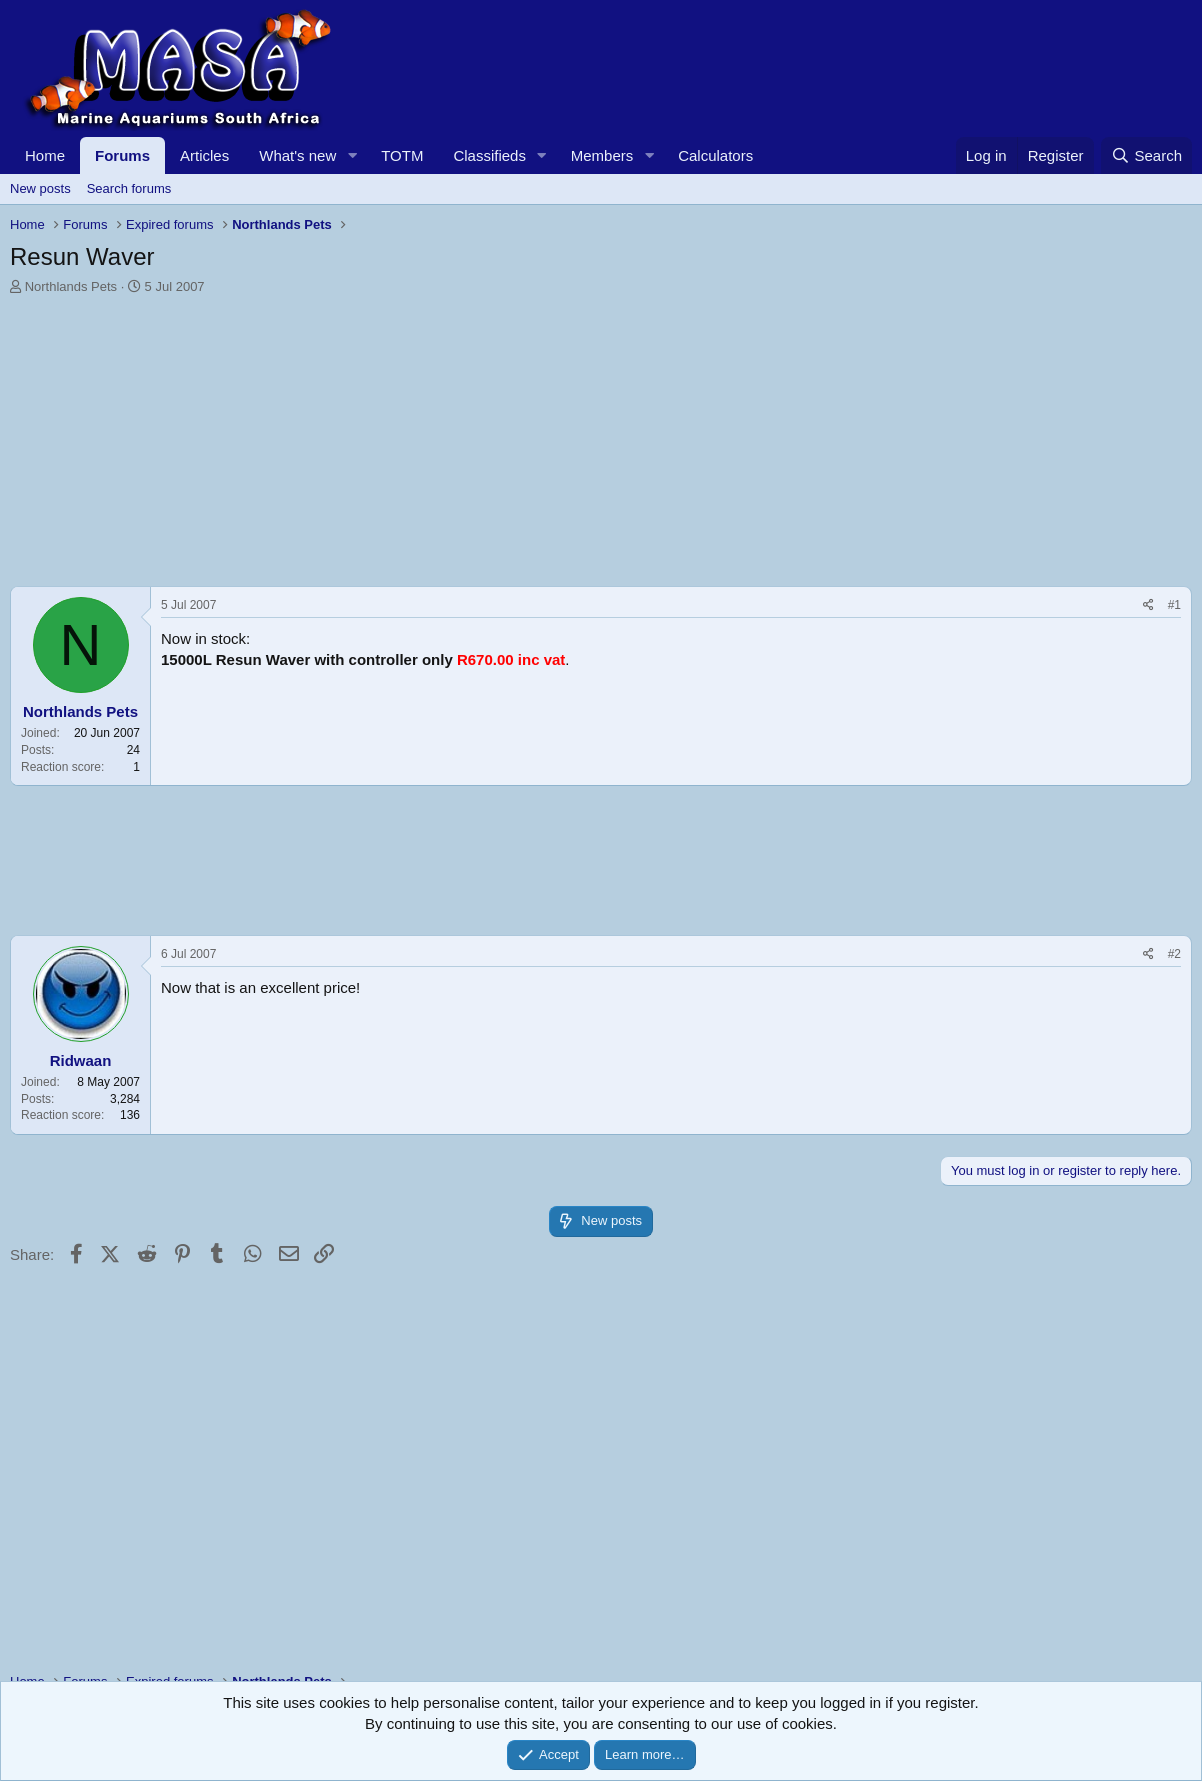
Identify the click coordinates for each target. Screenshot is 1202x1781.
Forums (122, 155)
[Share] (1148, 605)
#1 (1174, 605)
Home (45, 155)
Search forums (129, 188)
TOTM (402, 155)
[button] (352, 155)
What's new (297, 155)
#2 (1174, 954)
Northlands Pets (71, 286)
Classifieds (489, 155)
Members (602, 155)
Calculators (715, 155)
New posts (40, 188)
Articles (204, 155)
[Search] (1146, 155)
